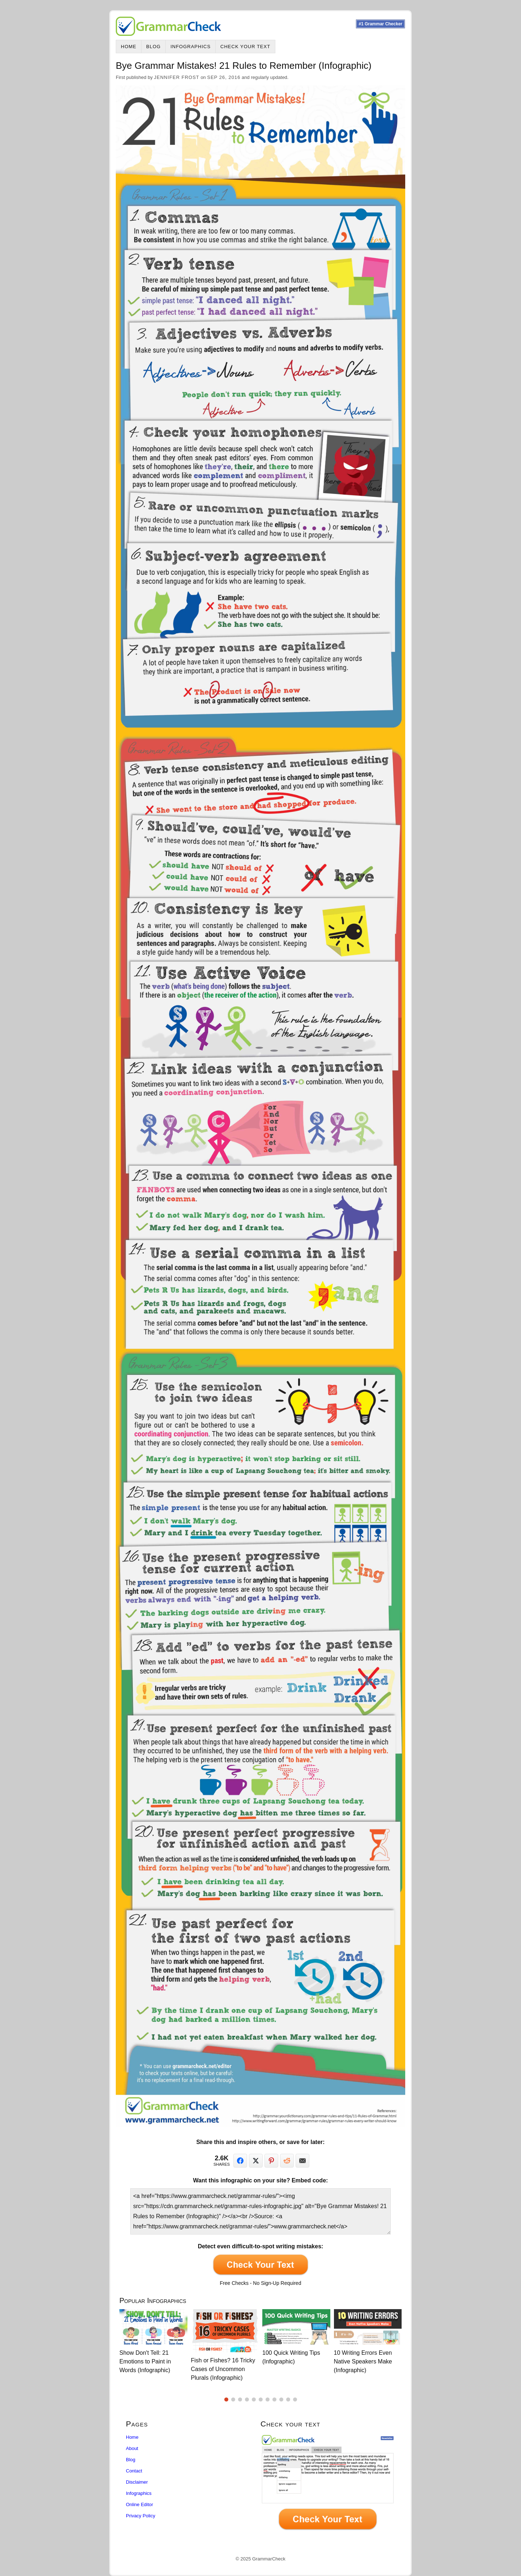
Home (128, 46)
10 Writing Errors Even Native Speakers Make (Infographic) (363, 2361)
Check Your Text (245, 46)
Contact (134, 2471)
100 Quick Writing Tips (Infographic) (291, 2357)
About (132, 2448)
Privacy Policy (140, 2515)
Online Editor (139, 2504)
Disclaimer (137, 2482)
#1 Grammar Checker (380, 23)
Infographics (190, 46)
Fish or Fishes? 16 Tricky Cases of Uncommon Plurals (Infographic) (223, 2369)
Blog (153, 46)
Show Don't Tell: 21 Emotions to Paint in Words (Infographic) (145, 2361)
